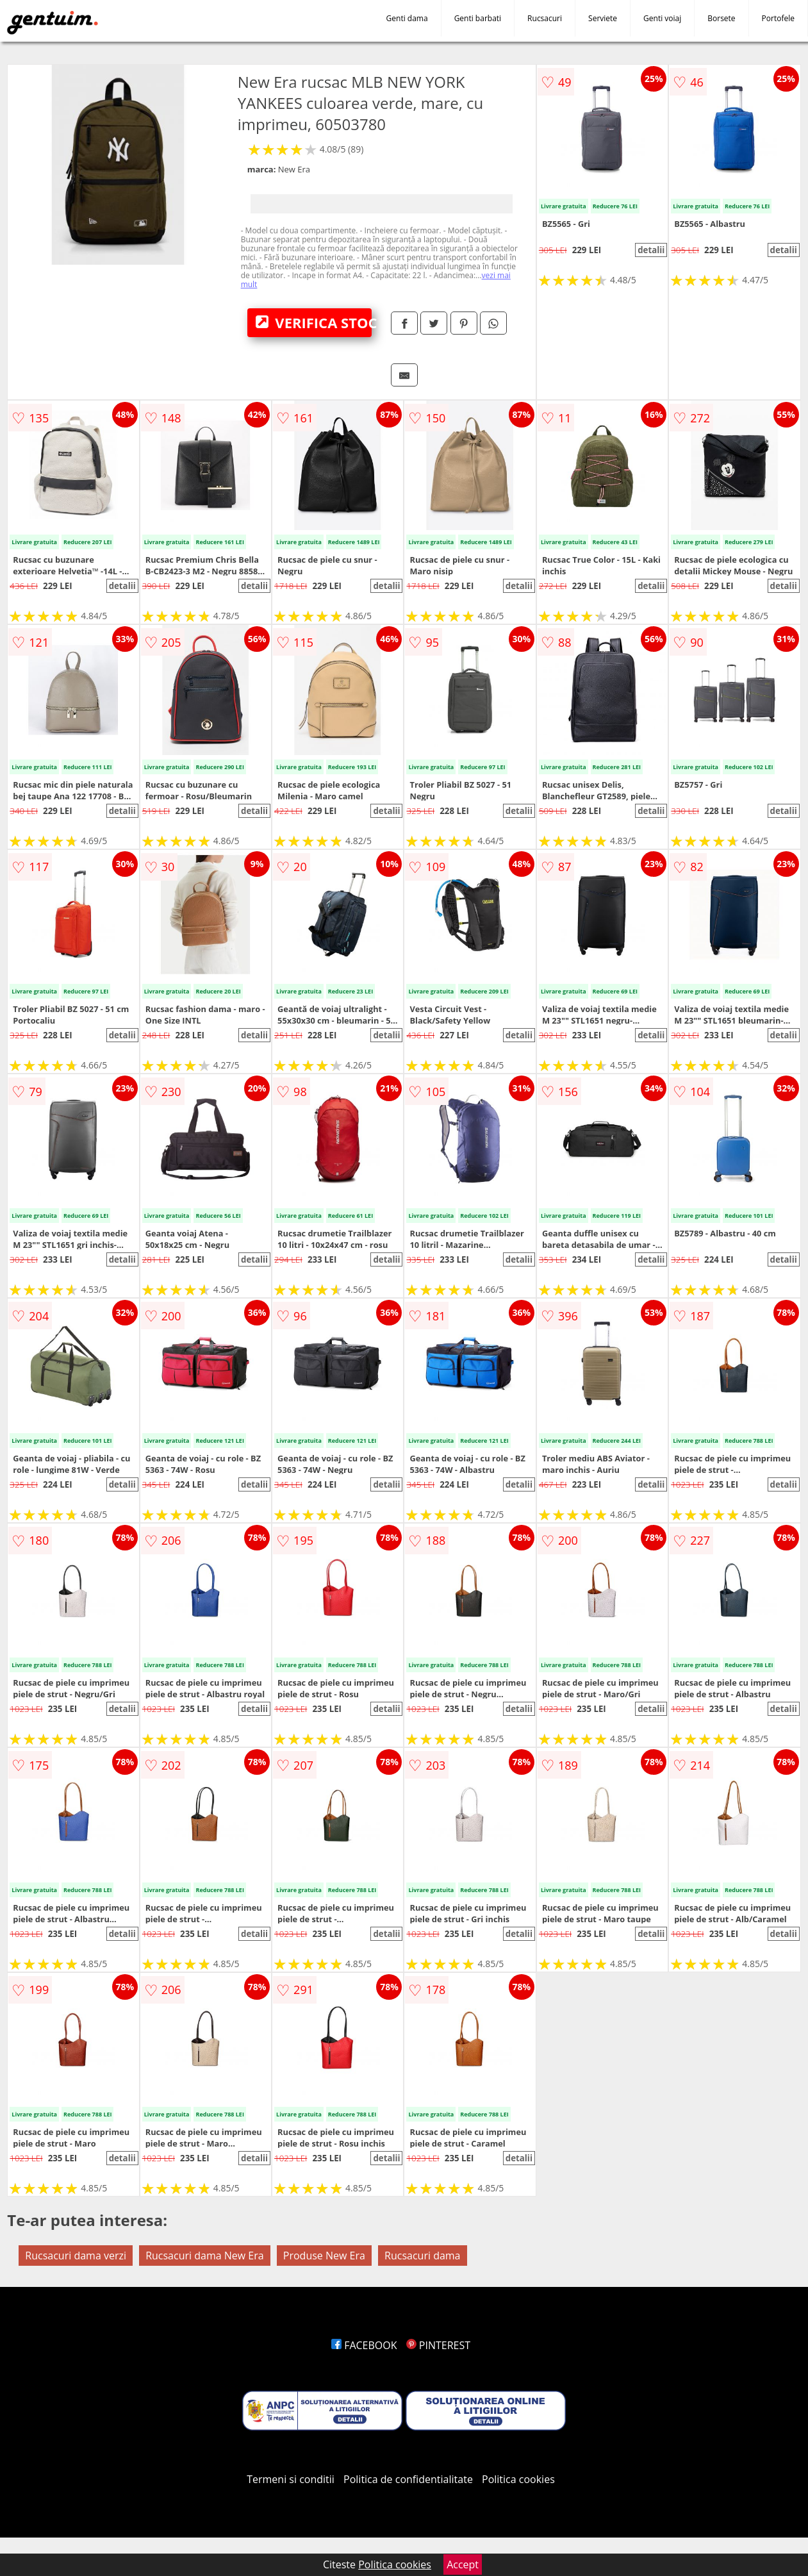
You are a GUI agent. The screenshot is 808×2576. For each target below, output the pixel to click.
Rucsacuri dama (422, 2255)
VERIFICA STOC (314, 322)
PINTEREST (438, 2345)
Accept (463, 2564)
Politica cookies (518, 2479)
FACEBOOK (364, 2345)
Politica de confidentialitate (408, 2479)
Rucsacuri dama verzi (75, 2255)
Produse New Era (324, 2255)
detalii (651, 250)
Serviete (602, 18)
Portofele (778, 18)
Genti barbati (477, 18)
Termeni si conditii (290, 2479)
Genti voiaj (662, 18)
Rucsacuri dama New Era (204, 2255)
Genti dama (407, 18)
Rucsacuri (544, 18)
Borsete (721, 18)
